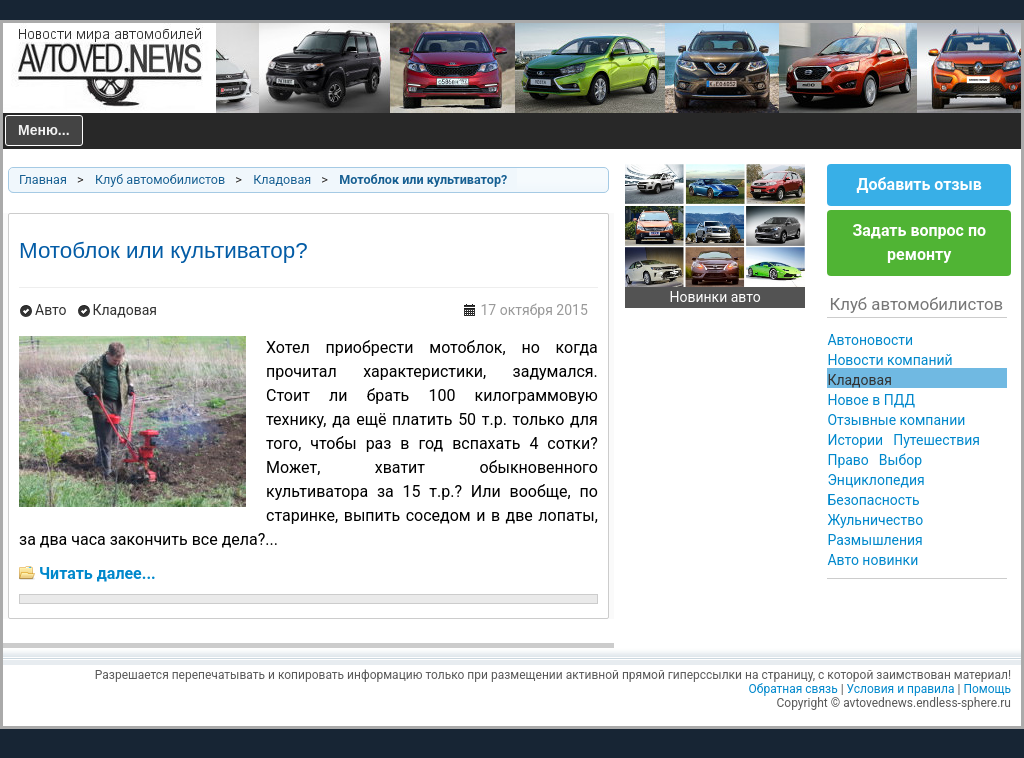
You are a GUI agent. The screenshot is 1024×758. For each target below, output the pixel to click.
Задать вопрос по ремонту (919, 242)
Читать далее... (97, 573)
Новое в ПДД (871, 400)
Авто (51, 310)
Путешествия (936, 440)
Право (847, 460)
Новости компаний (889, 360)
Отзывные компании (896, 420)
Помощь (987, 689)
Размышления (874, 540)
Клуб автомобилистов (160, 179)
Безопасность (873, 500)
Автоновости (870, 340)
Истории (855, 440)
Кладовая (282, 179)
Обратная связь (793, 689)
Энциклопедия (875, 480)
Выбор (900, 460)
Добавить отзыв (919, 184)
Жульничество (875, 520)
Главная (43, 179)
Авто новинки (872, 560)
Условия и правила (901, 689)
